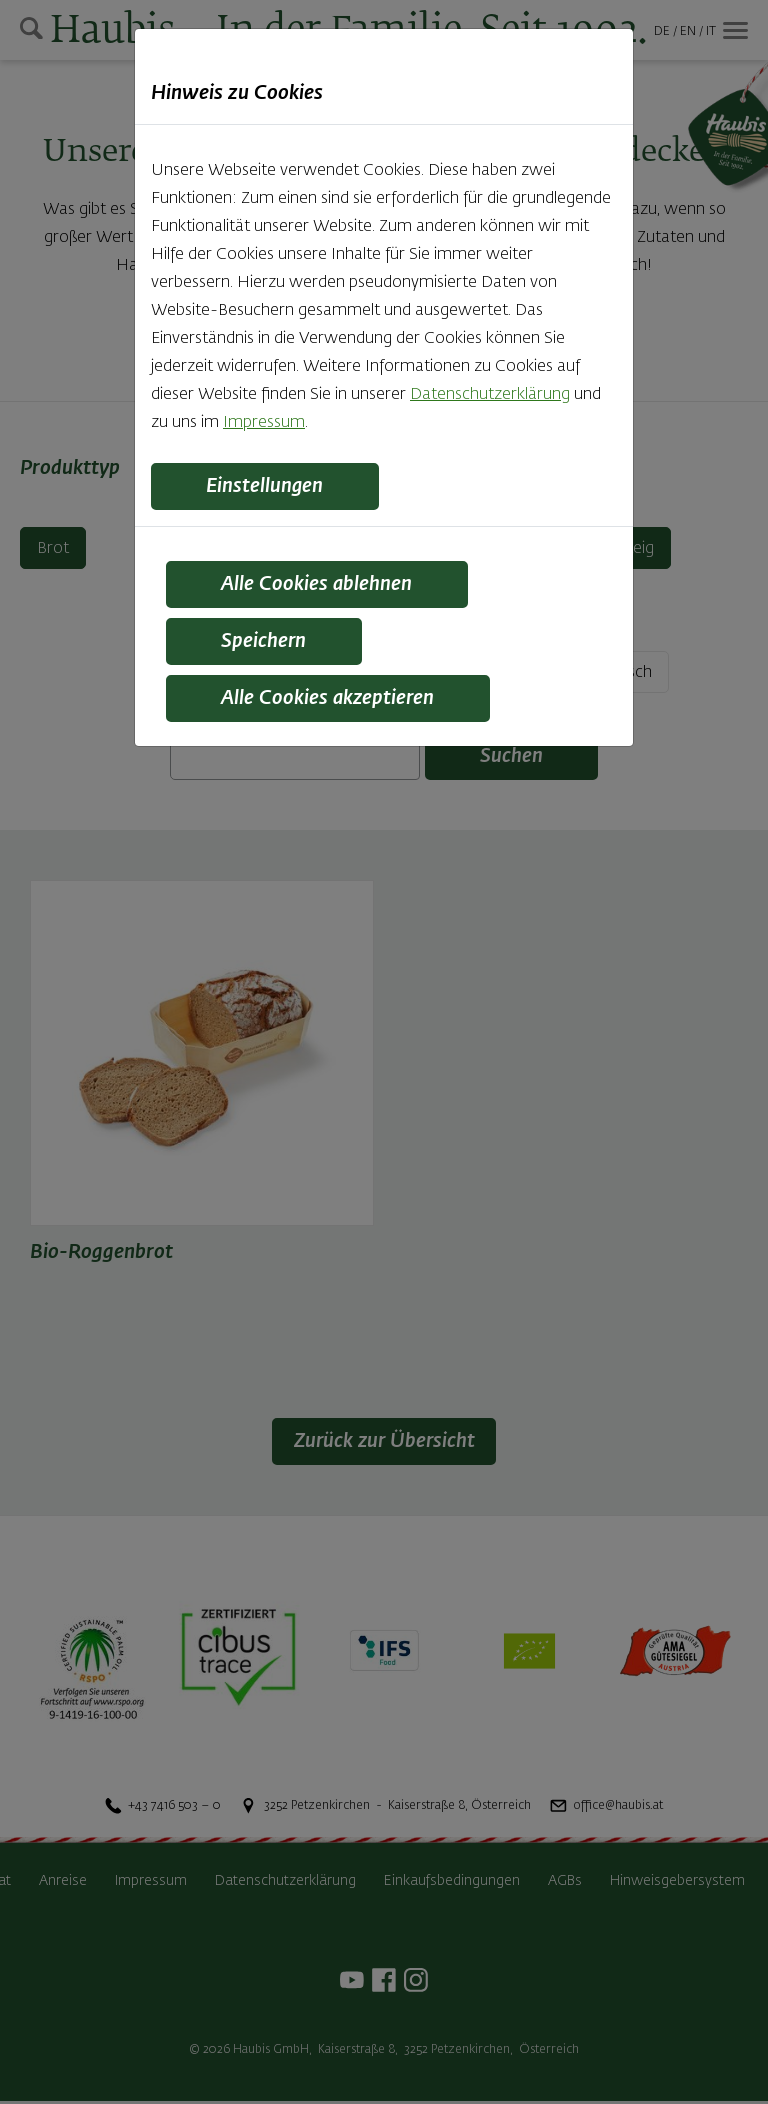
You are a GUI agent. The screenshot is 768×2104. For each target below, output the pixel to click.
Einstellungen (268, 487)
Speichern (267, 644)
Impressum (264, 423)
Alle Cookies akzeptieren (332, 702)
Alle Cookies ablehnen (320, 586)
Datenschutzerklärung (490, 395)
